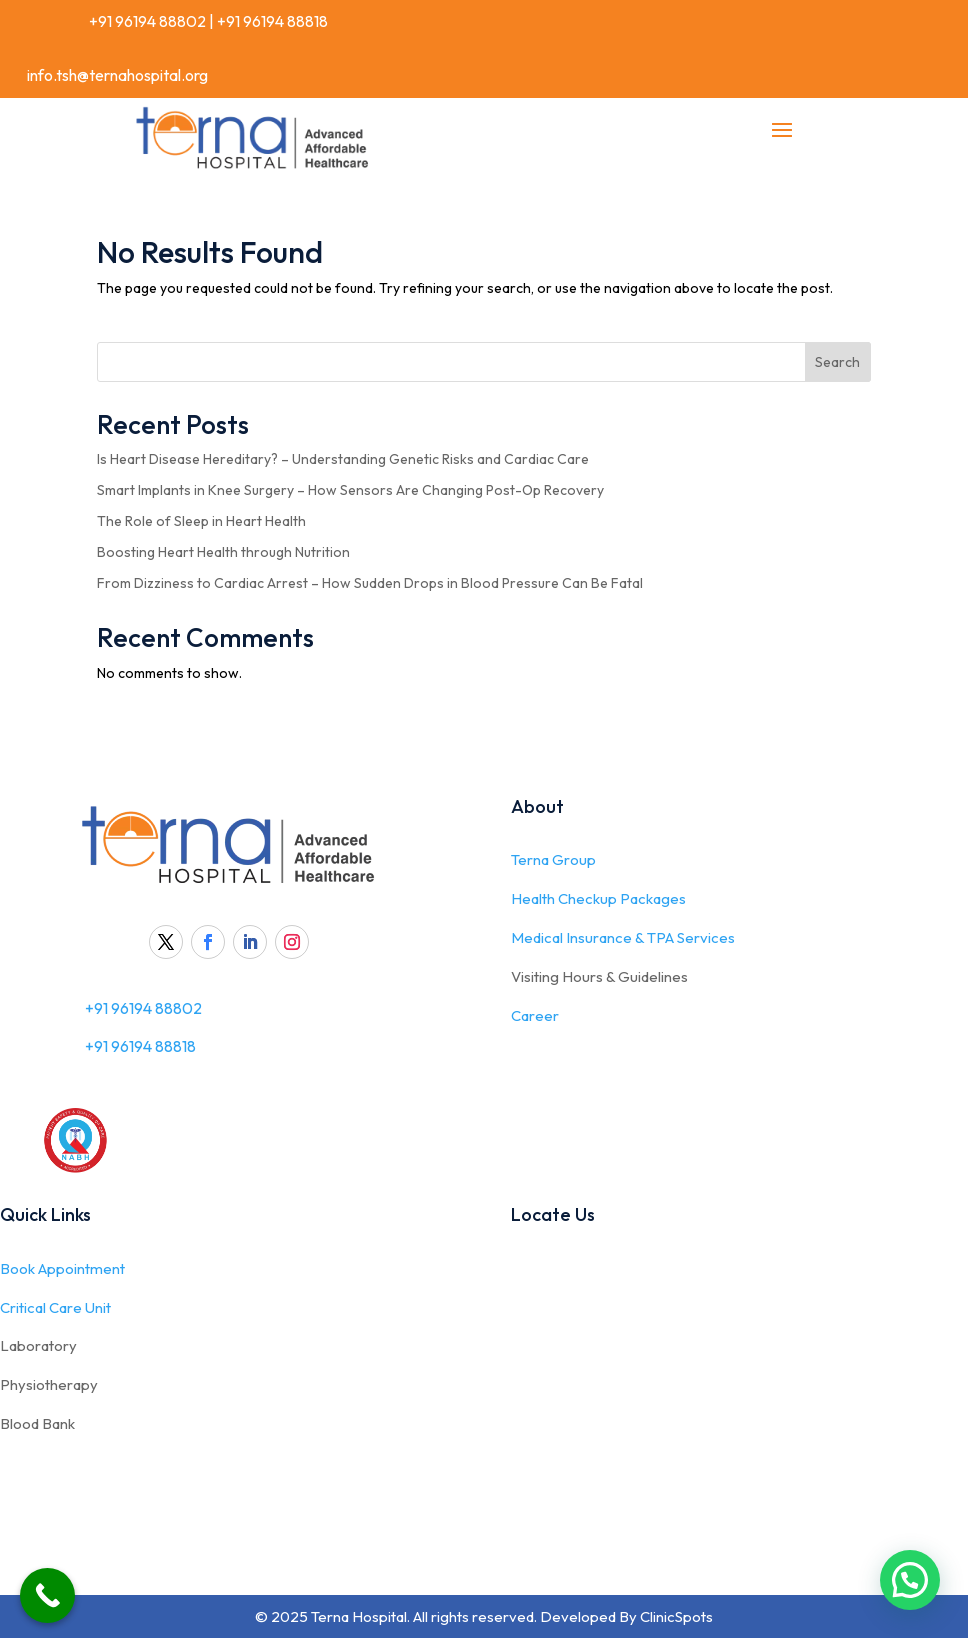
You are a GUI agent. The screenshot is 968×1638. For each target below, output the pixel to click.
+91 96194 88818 (272, 21)
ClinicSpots (676, 1616)
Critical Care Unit (55, 1307)
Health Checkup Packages (598, 898)
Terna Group (553, 859)
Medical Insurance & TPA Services (623, 937)
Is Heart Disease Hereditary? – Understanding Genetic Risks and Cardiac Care (343, 459)
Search (837, 362)
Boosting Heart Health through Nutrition (223, 552)
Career (535, 1015)
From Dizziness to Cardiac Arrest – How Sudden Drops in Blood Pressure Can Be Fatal (370, 583)
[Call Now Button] (47, 1595)
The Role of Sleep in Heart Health (201, 521)
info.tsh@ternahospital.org (117, 75)
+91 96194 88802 (146, 21)
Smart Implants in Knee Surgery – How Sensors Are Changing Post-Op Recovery (350, 490)
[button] (910, 1580)
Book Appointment (62, 1268)
